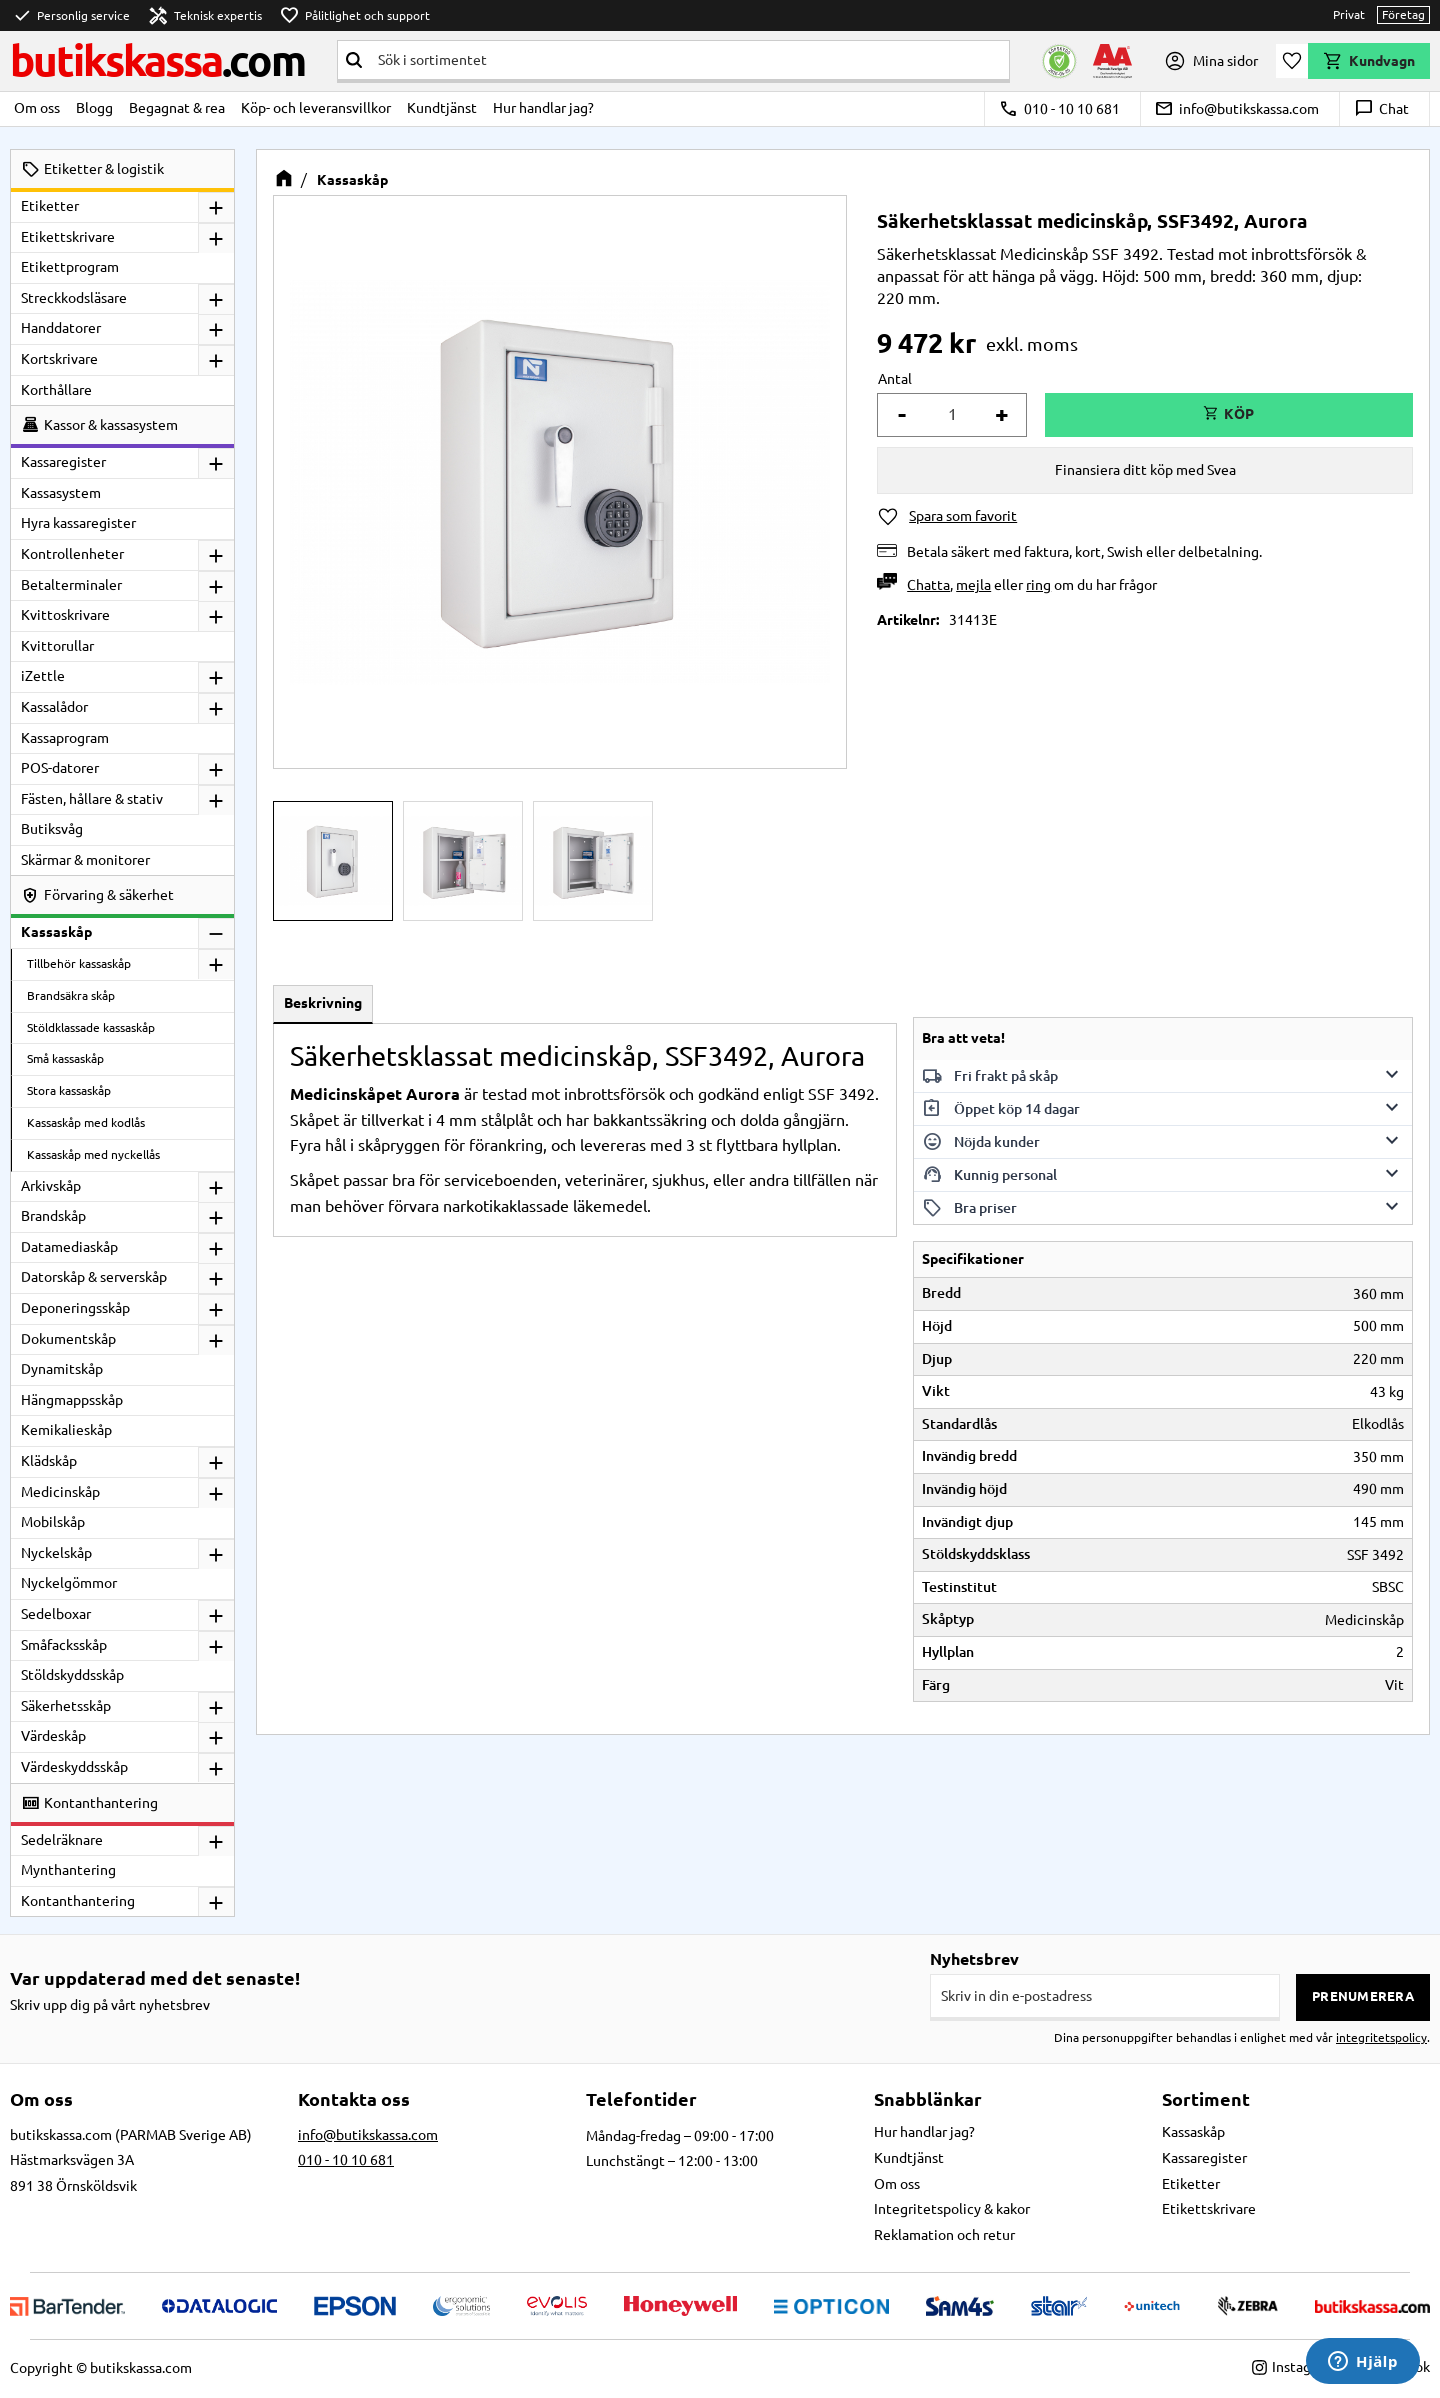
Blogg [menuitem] (94, 108)
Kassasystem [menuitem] (61, 493)
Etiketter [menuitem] (50, 206)
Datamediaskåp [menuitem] (69, 1247)
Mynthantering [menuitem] (68, 1870)
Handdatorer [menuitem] (61, 328)
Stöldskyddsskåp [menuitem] (72, 1675)
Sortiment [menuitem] (1206, 2099)
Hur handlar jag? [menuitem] (543, 108)
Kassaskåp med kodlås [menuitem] (86, 1122)
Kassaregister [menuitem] (63, 462)
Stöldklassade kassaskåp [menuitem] (91, 1027)
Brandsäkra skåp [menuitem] (71, 995)
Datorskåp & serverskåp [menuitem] (94, 1277)
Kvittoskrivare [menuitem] (65, 615)
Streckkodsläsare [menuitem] (74, 298)
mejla (973, 585)
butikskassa (157, 60)
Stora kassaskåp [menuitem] (69, 1090)
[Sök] (354, 60)
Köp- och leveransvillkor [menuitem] (316, 108)
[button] (1292, 61)
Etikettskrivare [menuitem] (68, 237)
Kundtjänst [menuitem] (442, 108)
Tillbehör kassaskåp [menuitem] (79, 963)
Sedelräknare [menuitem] (62, 1840)
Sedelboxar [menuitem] (56, 1614)
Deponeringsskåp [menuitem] (75, 1308)
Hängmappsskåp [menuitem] (72, 1400)
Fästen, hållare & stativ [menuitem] (92, 799)
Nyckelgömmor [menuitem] (69, 1583)
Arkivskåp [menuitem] (51, 1186)
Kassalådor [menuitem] (54, 707)
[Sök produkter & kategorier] (689, 60)
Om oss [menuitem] (37, 108)
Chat (1381, 109)
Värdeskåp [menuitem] (53, 1736)
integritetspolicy (1381, 2037)
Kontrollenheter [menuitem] (72, 554)
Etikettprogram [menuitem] (70, 267)
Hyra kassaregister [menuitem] (78, 523)
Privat (1349, 14)
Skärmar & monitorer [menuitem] (85, 860)
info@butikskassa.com (1236, 109)
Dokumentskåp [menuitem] (68, 1339)
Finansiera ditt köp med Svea (1145, 470)
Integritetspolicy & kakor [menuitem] (952, 2209)
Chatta (928, 585)
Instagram (1293, 2367)
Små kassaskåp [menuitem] (65, 1058)
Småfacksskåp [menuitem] (64, 1645)
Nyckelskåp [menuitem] (56, 1553)
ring (1038, 585)
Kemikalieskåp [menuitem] (66, 1430)
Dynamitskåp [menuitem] (62, 1369)
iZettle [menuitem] (43, 676)
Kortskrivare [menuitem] (59, 359)
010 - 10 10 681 (1059, 109)
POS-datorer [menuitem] (60, 768)
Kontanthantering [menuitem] (78, 1901)
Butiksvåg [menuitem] (52, 829)
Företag (1403, 14)
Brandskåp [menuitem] (53, 1216)
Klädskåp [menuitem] (49, 1461)
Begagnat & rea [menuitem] (177, 108)
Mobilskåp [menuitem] (53, 1522)
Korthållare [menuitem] (56, 390)
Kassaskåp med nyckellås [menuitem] (93, 1154)
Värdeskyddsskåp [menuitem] (74, 1767)
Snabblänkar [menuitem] (928, 2099)
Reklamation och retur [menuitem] (944, 2235)
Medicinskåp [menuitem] (60, 1492)
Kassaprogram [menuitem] (65, 738)
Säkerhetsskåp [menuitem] (66, 1706)
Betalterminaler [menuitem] (71, 585)
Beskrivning (323, 1003)
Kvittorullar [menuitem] (57, 646)
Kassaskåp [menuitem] (56, 932)
